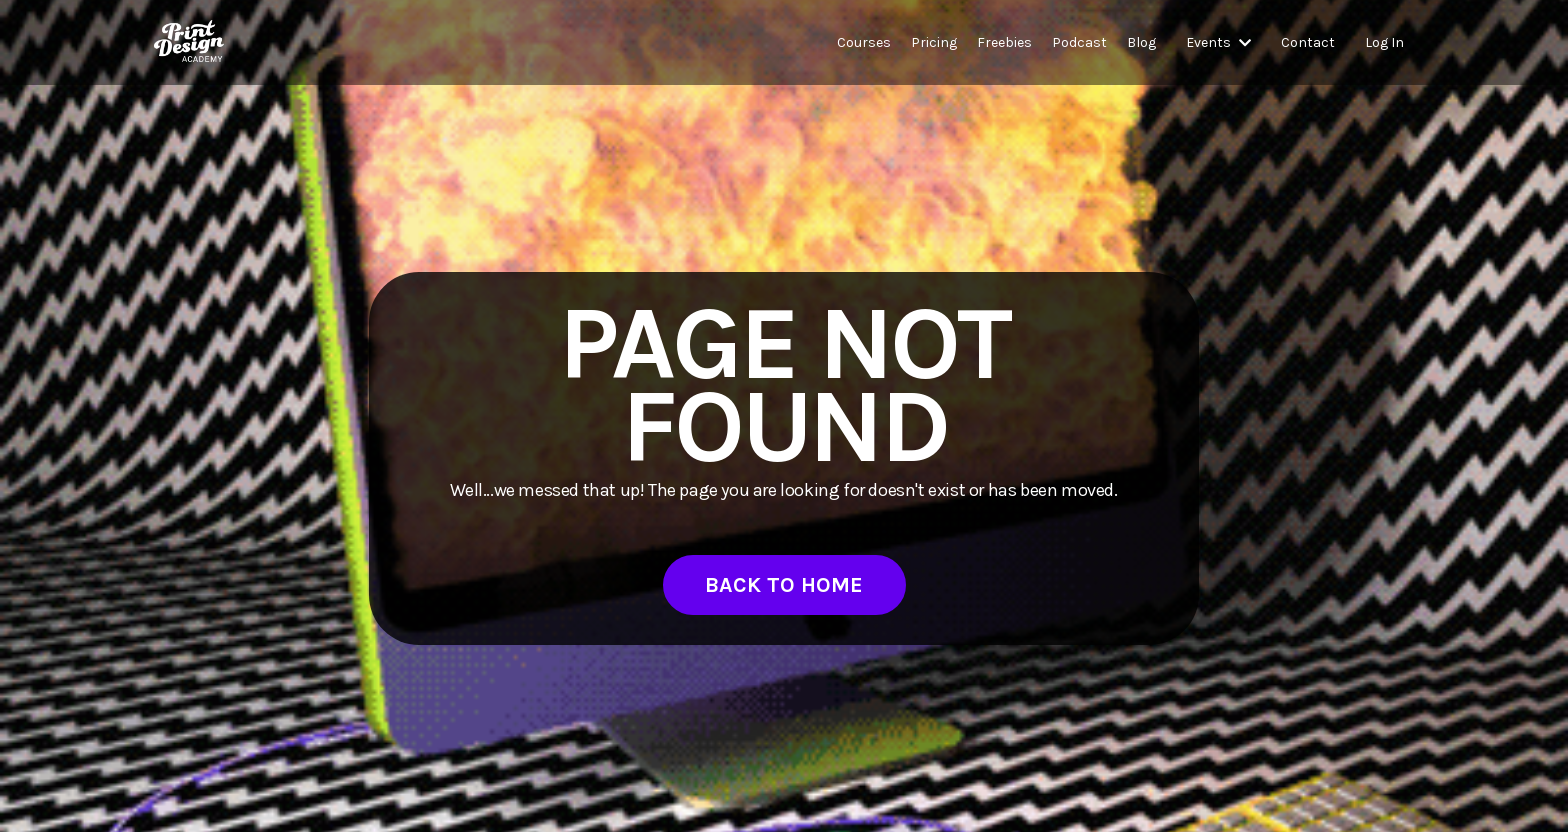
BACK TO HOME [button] (784, 584)
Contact (1308, 42)
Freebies (1004, 42)
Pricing (934, 42)
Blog (1141, 42)
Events (1218, 42)
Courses (864, 42)
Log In (1384, 42)
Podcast (1079, 42)
